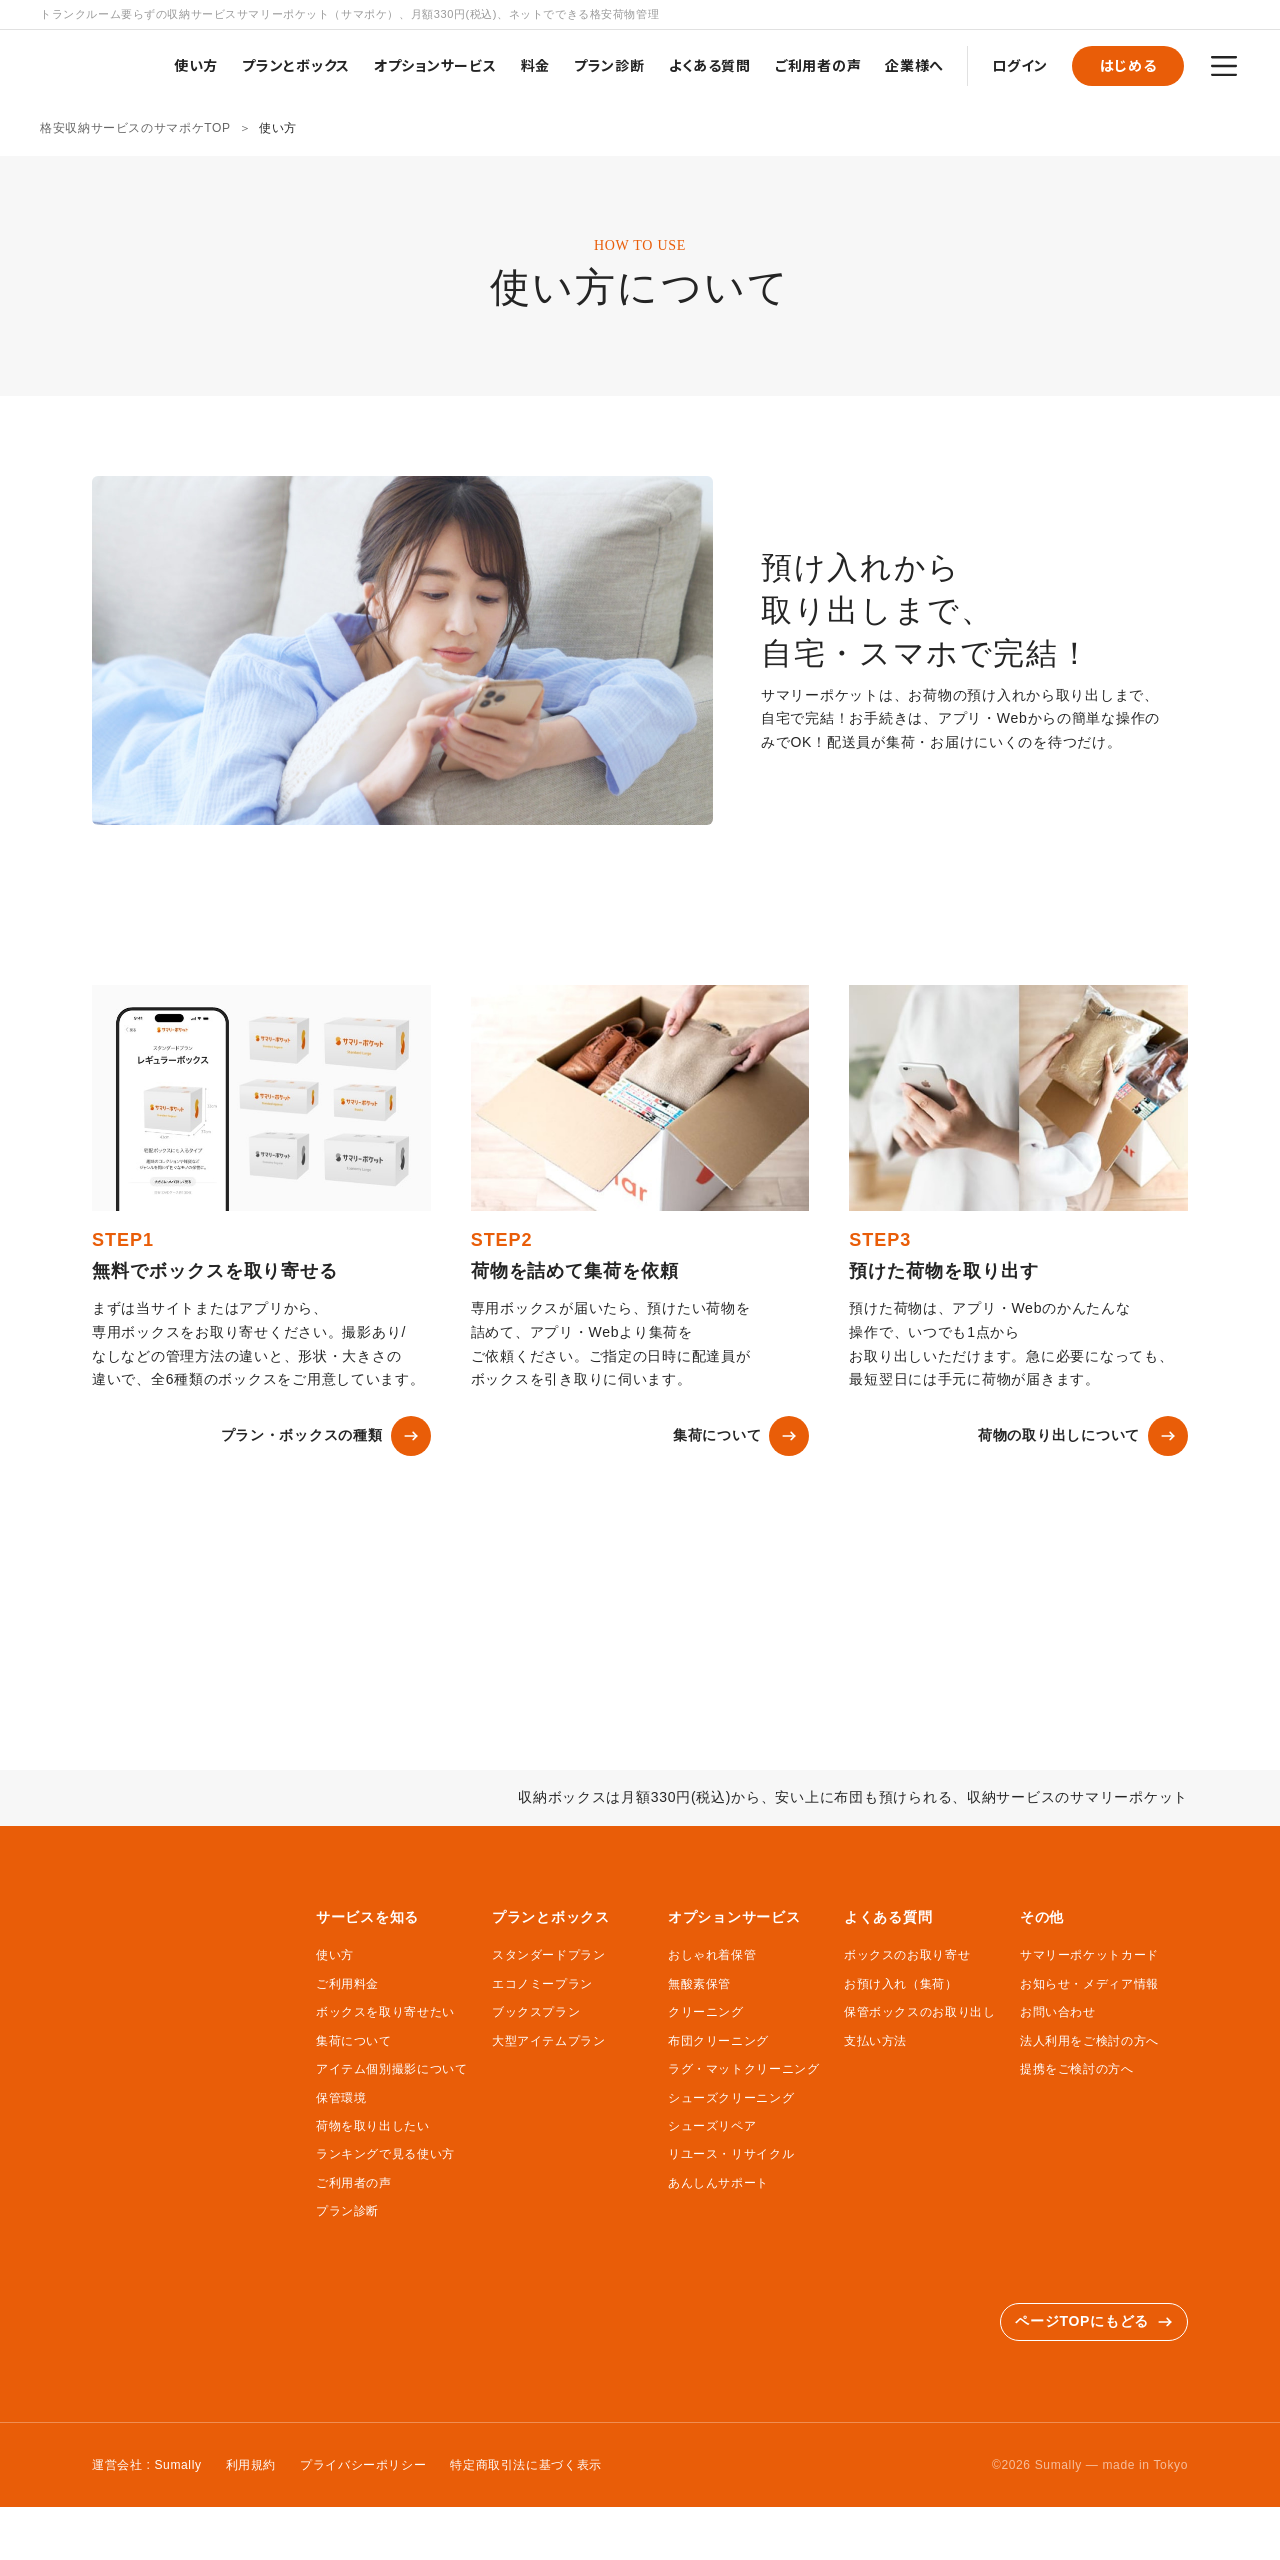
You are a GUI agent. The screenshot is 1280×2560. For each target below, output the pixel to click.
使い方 (196, 65)
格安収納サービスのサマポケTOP (135, 128)
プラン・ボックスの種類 (326, 1436)
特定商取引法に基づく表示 (526, 2465)
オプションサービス (435, 65)
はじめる (1128, 65)
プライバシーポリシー (363, 2465)
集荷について (741, 1436)
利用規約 (251, 2465)
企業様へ (914, 65)
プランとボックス (296, 65)
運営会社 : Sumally (147, 2465)
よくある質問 (710, 65)
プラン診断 (609, 65)
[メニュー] (1224, 66)
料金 (535, 65)
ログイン (1020, 65)
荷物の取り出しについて (1083, 1436)
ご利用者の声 (818, 65)
